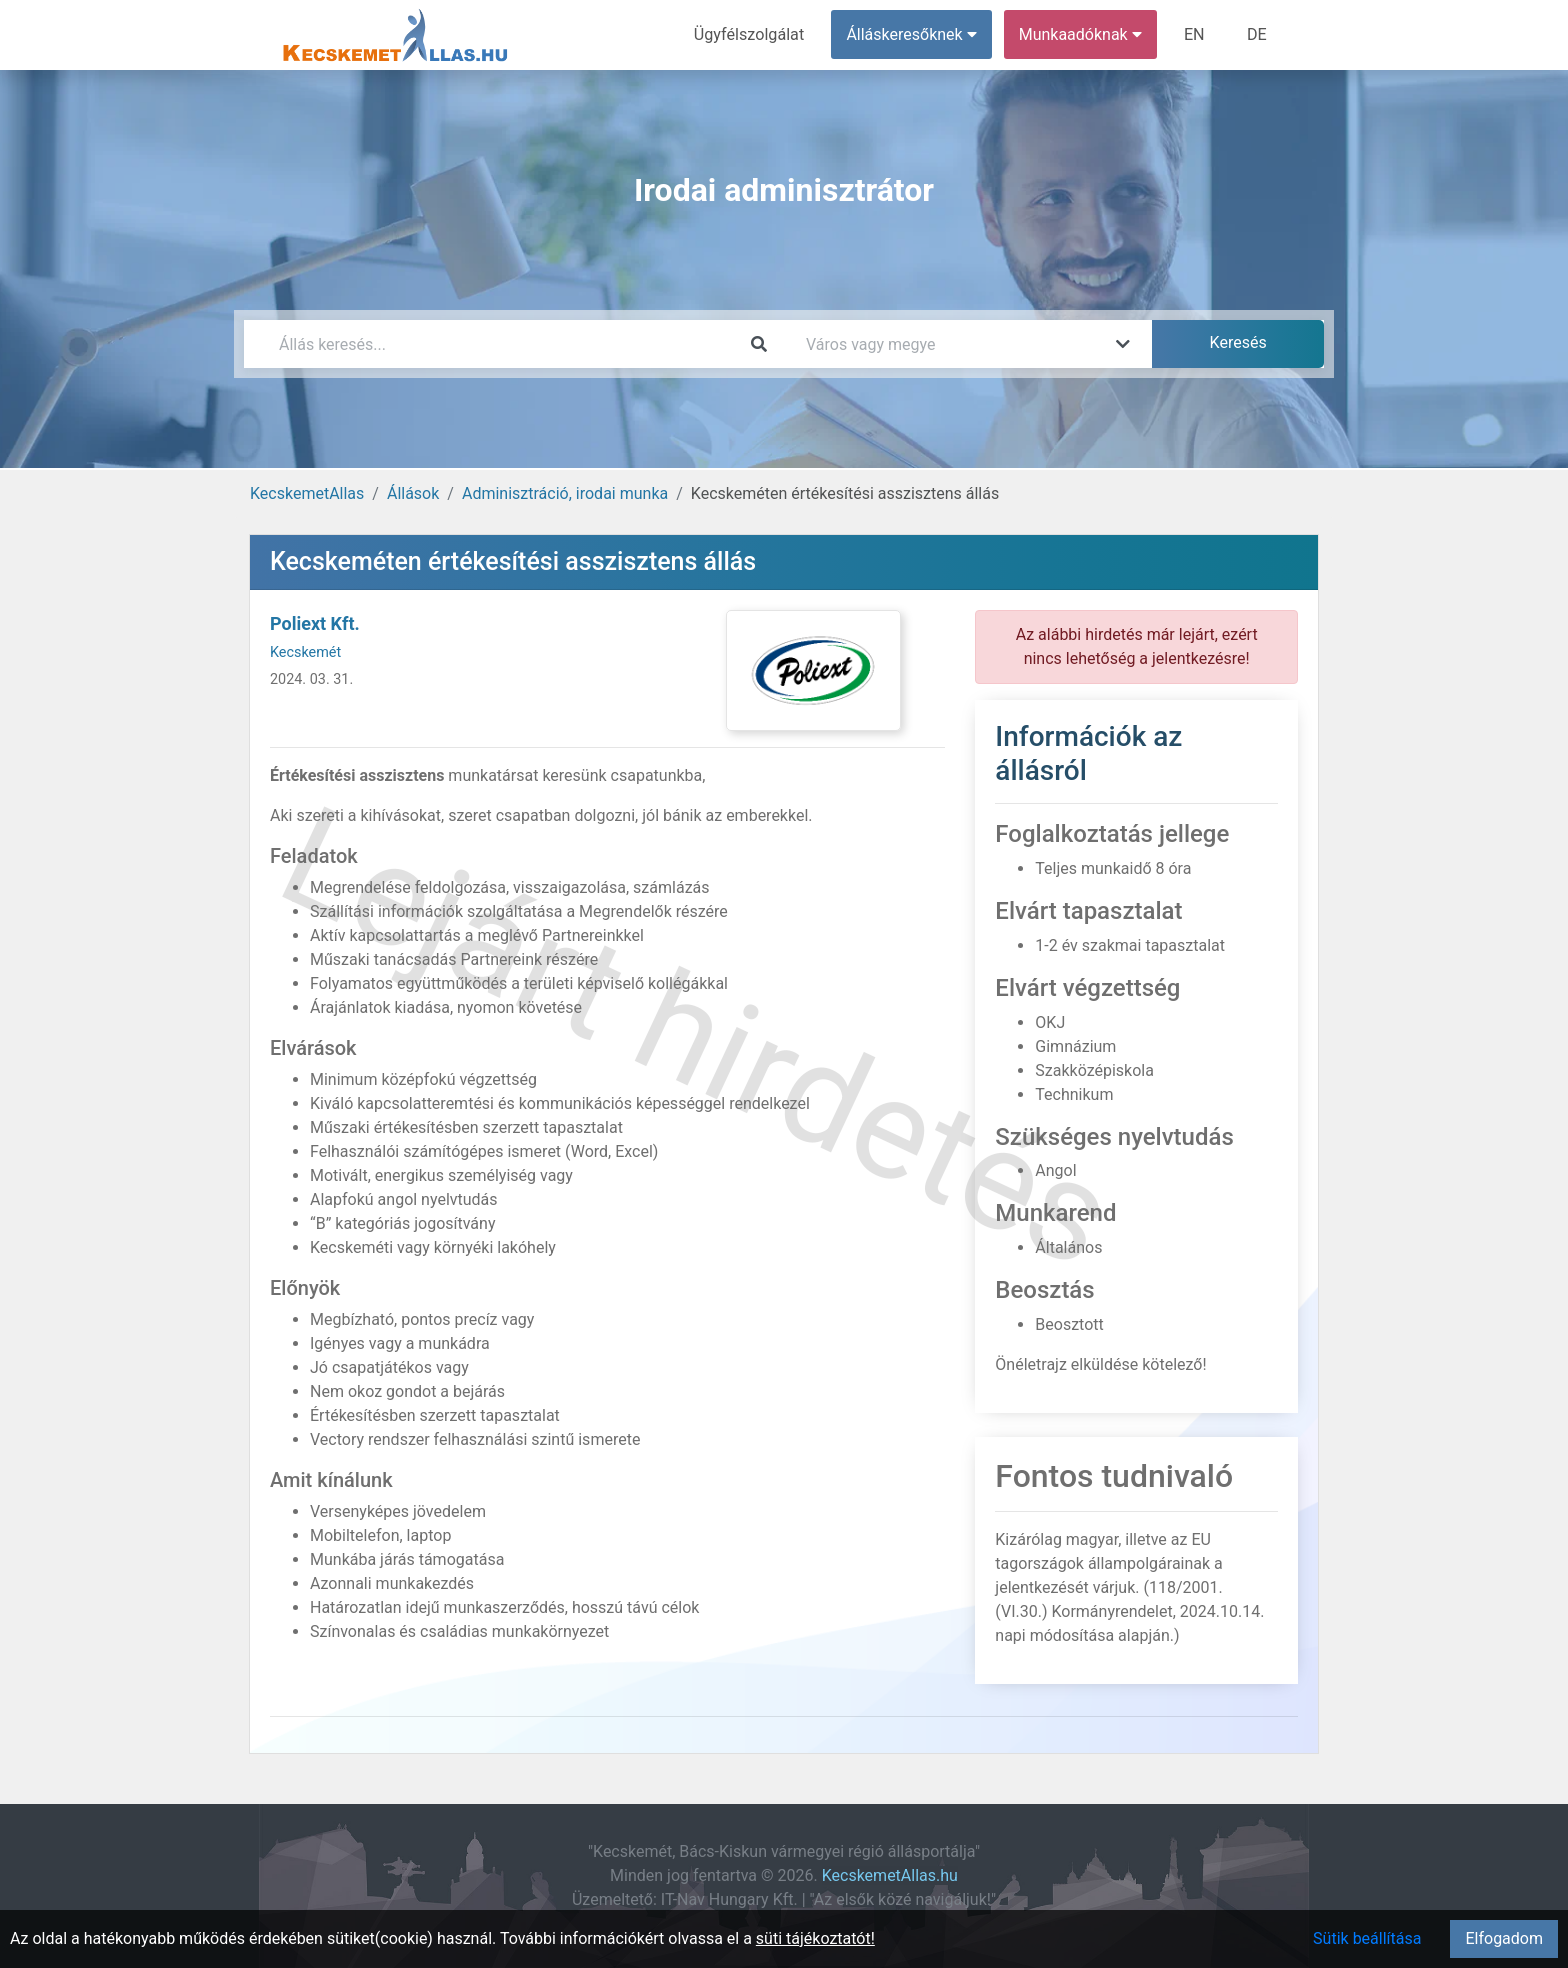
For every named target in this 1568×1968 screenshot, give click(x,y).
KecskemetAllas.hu (890, 1875)
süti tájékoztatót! (815, 1938)
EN (1195, 34)
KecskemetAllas (307, 493)
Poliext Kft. (315, 623)
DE (1257, 34)
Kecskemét (305, 652)
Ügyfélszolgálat (750, 34)
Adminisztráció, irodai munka (565, 493)
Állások (413, 493)
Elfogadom (1504, 1938)
